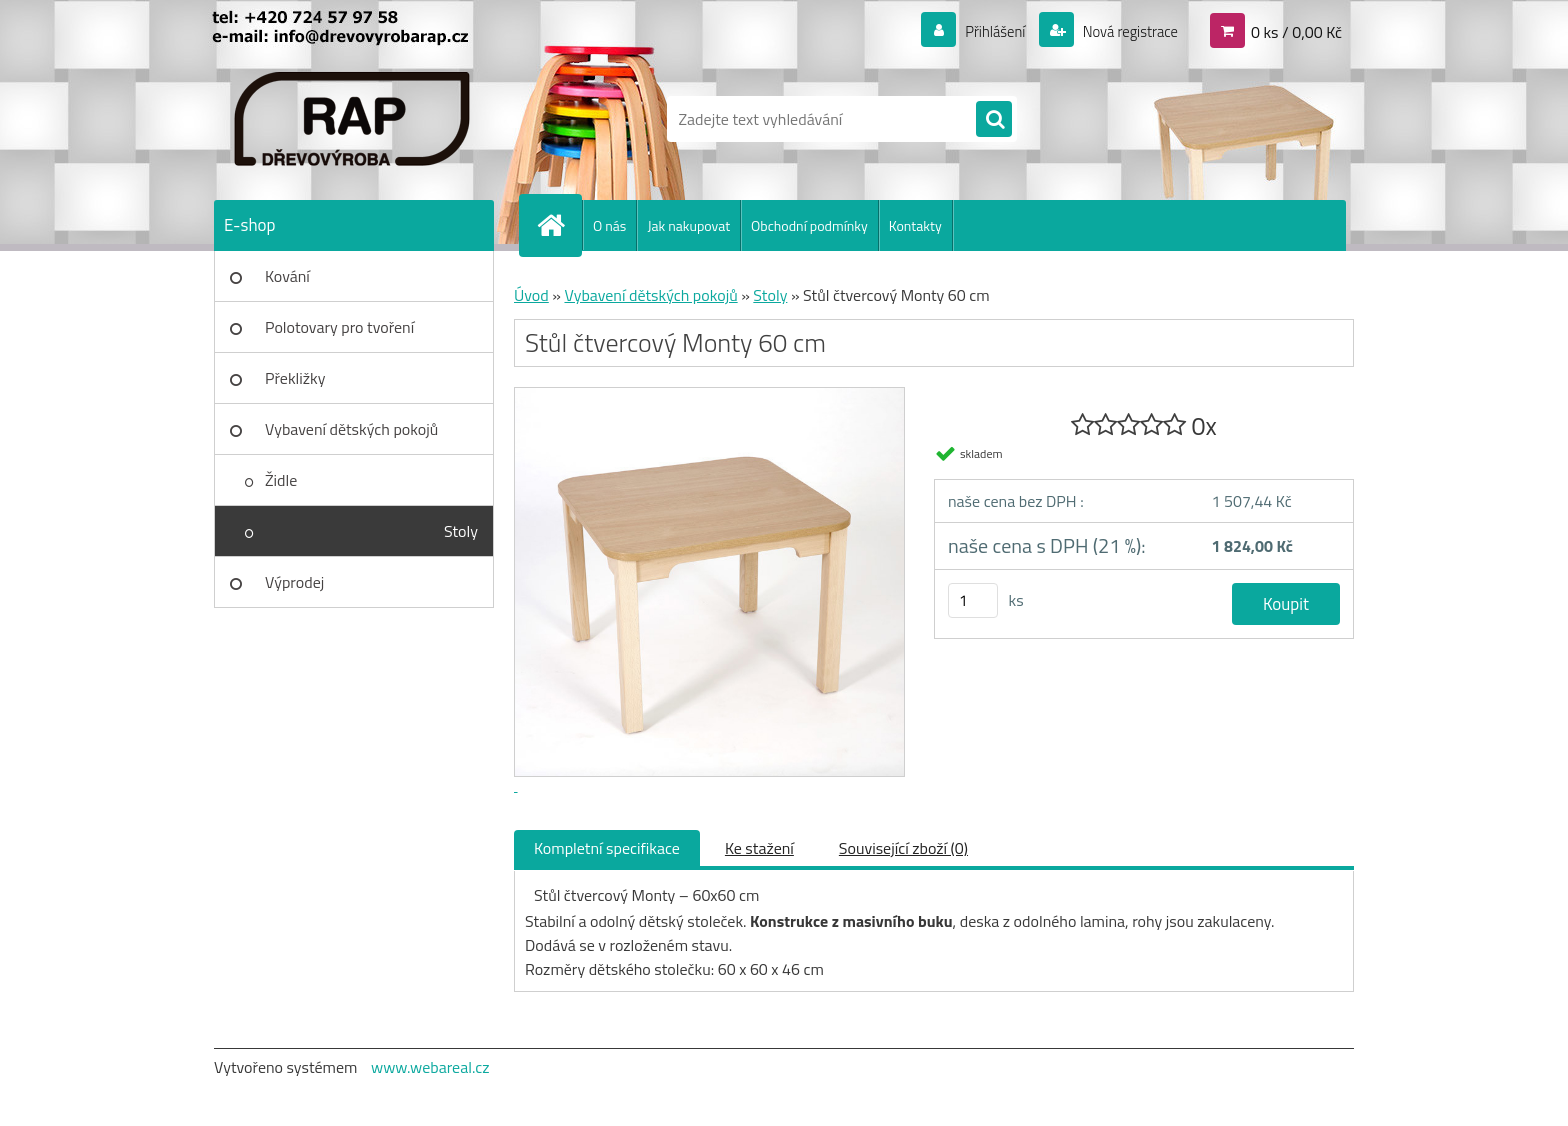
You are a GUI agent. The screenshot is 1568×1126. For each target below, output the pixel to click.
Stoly (461, 531)
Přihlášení (983, 31)
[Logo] (351, 119)
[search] (994, 120)
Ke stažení (759, 848)
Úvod (531, 295)
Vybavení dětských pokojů (351, 429)
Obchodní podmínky (809, 225)
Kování (287, 276)
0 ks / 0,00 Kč (1296, 31)
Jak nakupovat (688, 225)
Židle (281, 480)
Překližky (295, 378)
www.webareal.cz (430, 1067)
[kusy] (973, 600)
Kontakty (915, 225)
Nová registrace (1124, 31)
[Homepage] (559, 225)
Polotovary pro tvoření (339, 327)
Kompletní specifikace (607, 848)
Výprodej (294, 582)
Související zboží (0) (903, 848)
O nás (609, 225)
